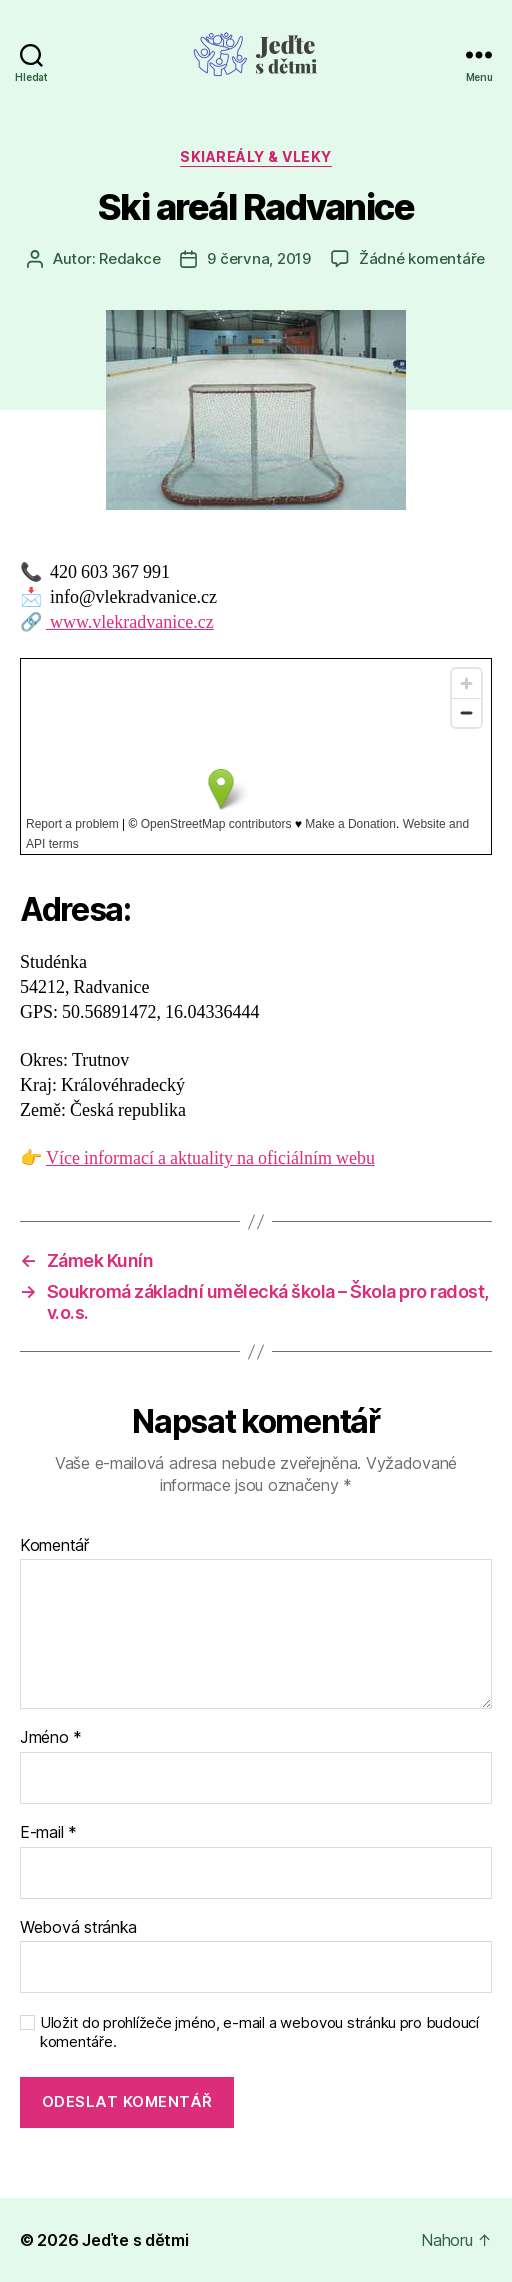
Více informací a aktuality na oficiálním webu (210, 1158)
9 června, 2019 (258, 258)
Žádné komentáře (422, 258)
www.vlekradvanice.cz (130, 622)
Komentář (54, 1546)
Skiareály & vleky (256, 156)
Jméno (51, 1738)
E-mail (48, 1833)
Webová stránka (78, 1928)
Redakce (129, 258)
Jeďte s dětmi (135, 2240)
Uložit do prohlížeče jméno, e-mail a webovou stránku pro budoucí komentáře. (259, 2032)
